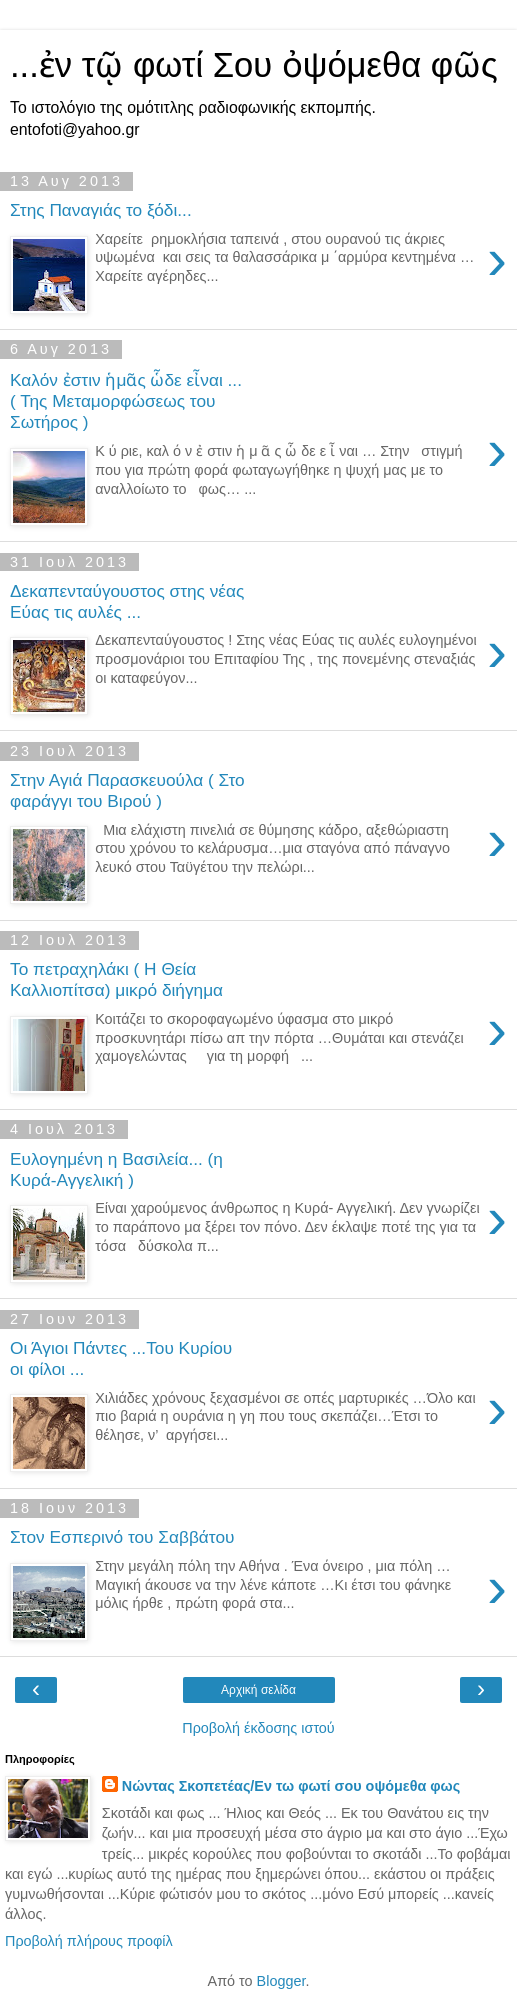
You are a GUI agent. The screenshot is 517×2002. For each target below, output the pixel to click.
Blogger (281, 1981)
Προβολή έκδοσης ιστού (258, 1728)
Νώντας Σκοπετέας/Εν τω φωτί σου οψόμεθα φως (291, 1786)
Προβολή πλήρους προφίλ (89, 1941)
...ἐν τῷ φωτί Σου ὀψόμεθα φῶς (254, 65)
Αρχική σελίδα (258, 1690)
